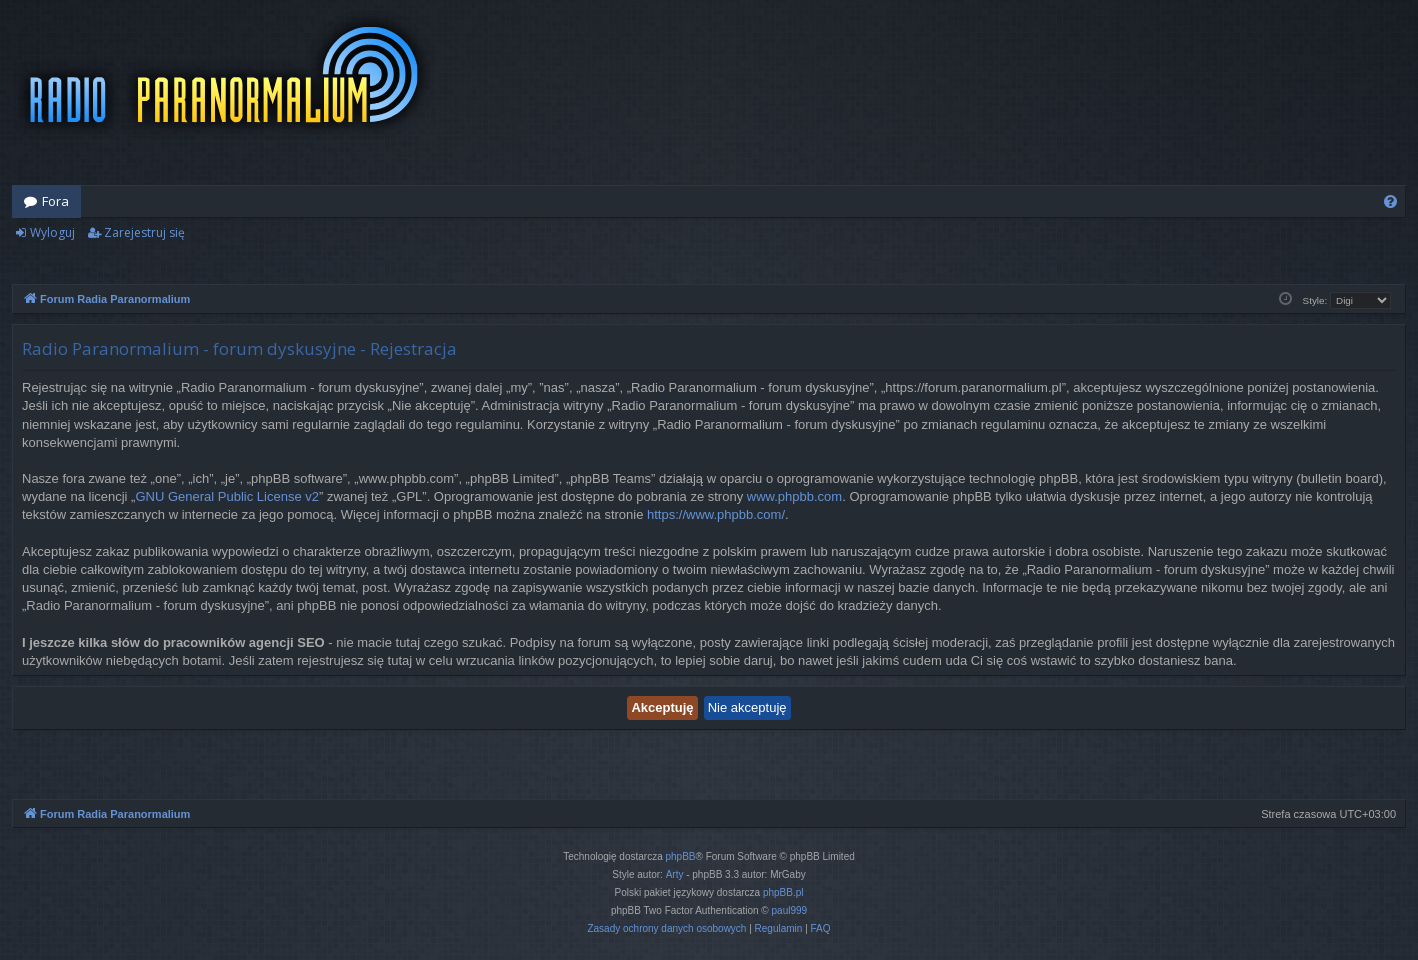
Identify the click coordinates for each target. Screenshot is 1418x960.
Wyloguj (52, 232)
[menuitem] (1390, 201)
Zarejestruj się (144, 232)
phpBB (681, 856)
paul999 (790, 910)
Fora (55, 201)
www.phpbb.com (794, 496)
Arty (675, 874)
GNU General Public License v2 (227, 496)
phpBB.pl (783, 892)
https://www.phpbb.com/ (716, 514)
